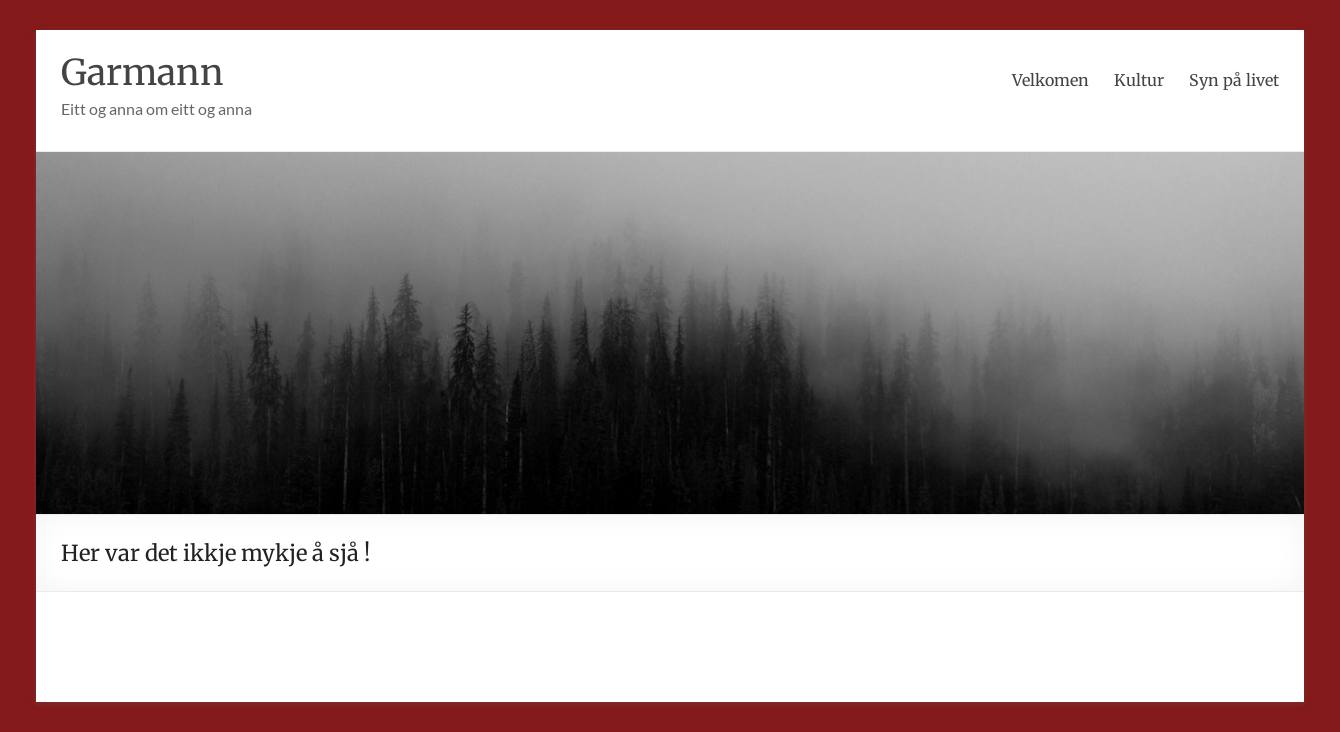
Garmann (143, 72)
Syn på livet (1234, 80)
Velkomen (1050, 80)
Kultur (1139, 80)
